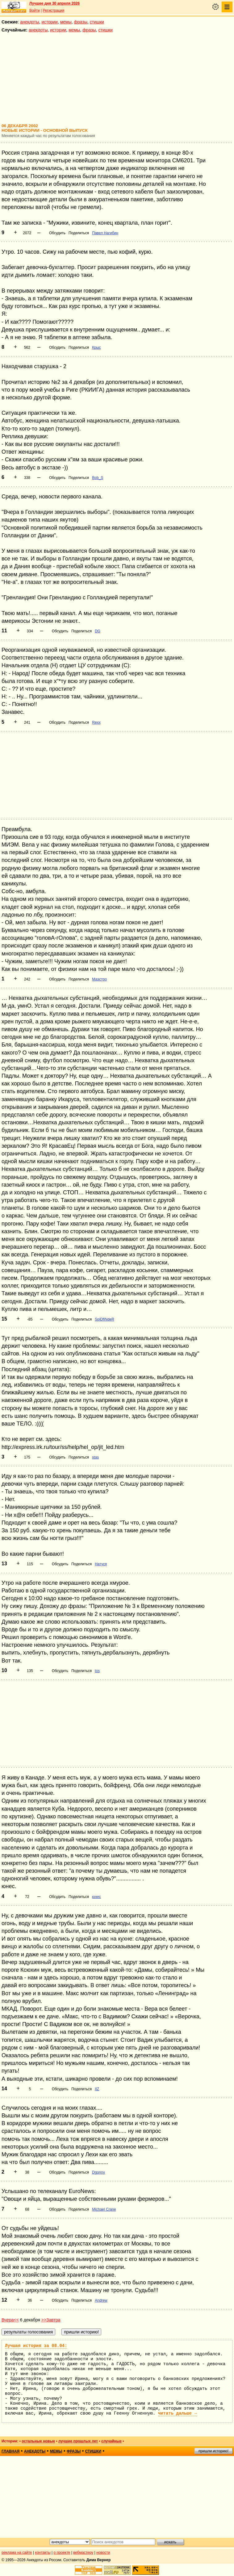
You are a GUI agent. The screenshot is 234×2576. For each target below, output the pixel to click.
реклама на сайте (17, 2552)
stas (95, 1457)
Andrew (101, 2300)
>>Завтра (51, 2319)
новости (103, 2552)
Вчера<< (10, 2319)
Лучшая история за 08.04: (36, 2345)
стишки (97, 21)
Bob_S (97, 478)
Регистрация (53, 10)
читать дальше (177, 2413)
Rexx (96, 722)
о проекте (62, 2552)
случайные (111, 2441)
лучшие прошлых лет (78, 2441)
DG (97, 631)
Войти (34, 10)
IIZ (97, 2089)
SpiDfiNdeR (104, 1319)
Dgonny (98, 2172)
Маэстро (99, 979)
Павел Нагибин (105, 233)
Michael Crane (104, 2209)
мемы (66, 21)
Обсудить (57, 233)
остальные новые (38, 2441)
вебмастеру (83, 2552)
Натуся (101, 1564)
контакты (43, 2552)
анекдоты (29, 21)
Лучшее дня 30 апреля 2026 (54, 3)
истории (50, 21)
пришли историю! (213, 2451)
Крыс (96, 347)
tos (97, 1671)
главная (10, 2451)
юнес (96, 1897)
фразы (80, 21)
